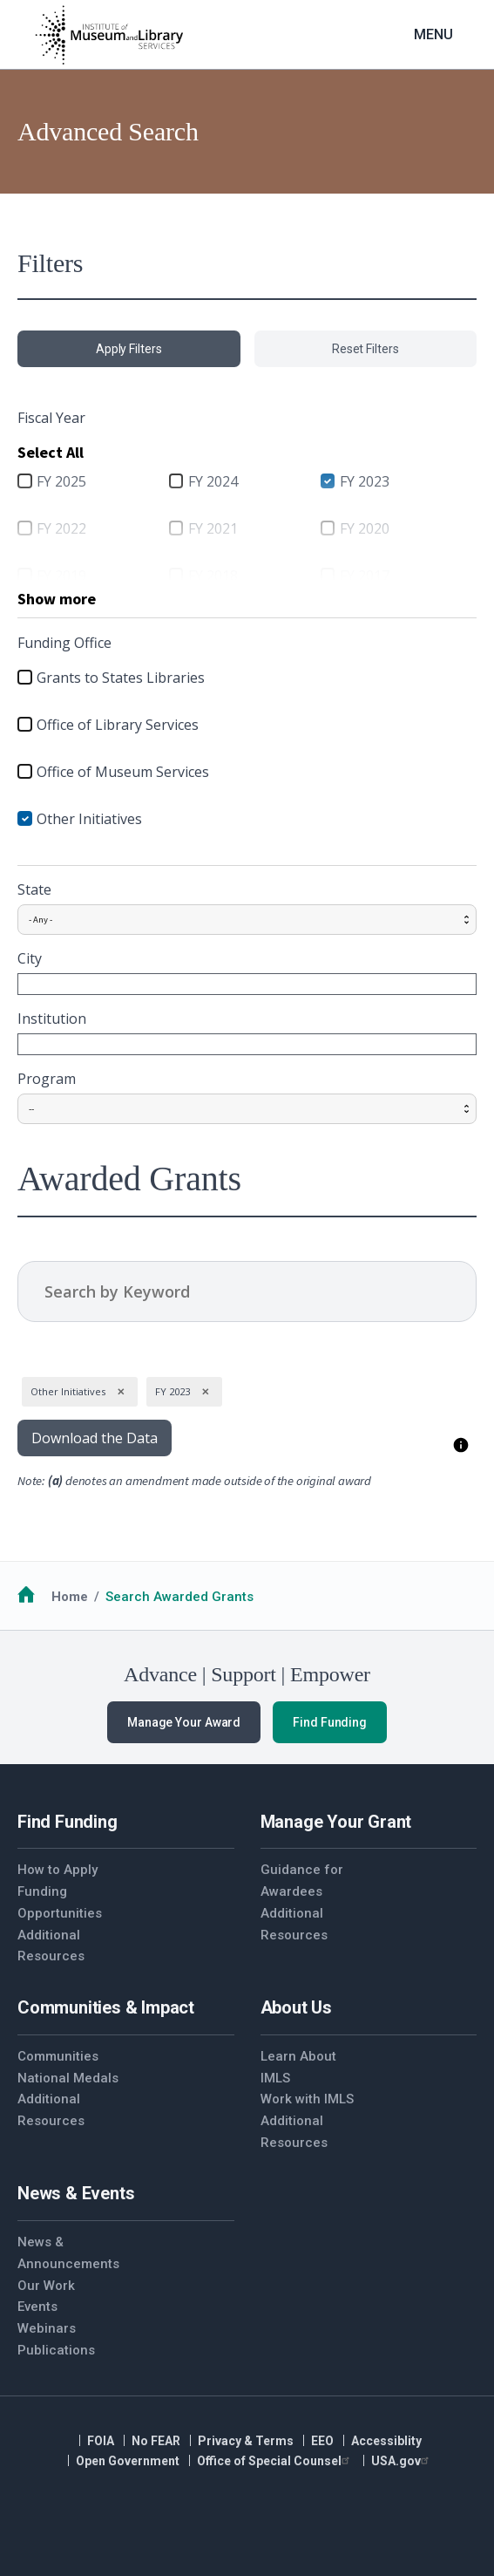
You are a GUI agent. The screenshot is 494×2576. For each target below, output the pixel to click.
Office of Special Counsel (275, 2461)
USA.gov (402, 2461)
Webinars (46, 2328)
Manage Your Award (183, 1722)
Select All (50, 452)
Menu (433, 34)
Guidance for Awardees (302, 1880)
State (34, 889)
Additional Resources (51, 1946)
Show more (56, 599)
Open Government (127, 2461)
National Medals (67, 2078)
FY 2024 (213, 481)
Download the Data (94, 1438)
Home (69, 1597)
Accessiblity (386, 2441)
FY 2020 (364, 528)
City (29, 958)
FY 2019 (61, 575)
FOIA (100, 2441)
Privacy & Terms (246, 2441)
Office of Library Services (118, 724)
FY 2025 (61, 481)
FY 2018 (213, 575)
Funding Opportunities (59, 1902)
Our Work (46, 2285)
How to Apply (57, 1869)
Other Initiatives (89, 818)
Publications (56, 2350)
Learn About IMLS (298, 2067)
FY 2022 (61, 528)
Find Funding (330, 1722)
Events (37, 2306)
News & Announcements (68, 2253)
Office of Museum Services (123, 771)
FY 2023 (364, 481)
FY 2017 (364, 575)
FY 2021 (213, 528)
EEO (322, 2441)
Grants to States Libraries (121, 677)
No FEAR (156, 2441)
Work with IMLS (307, 2099)
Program (46, 1078)
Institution (51, 1018)
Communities (57, 2056)
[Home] (109, 35)
